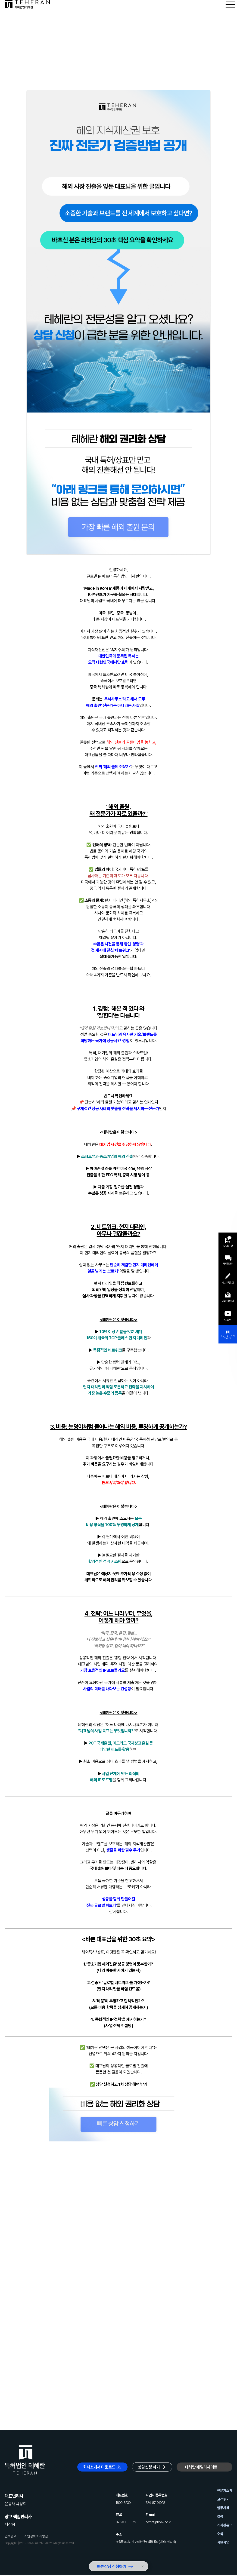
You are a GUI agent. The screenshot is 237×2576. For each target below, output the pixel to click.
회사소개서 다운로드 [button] (99, 2467)
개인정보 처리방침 (36, 2536)
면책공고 (10, 2536)
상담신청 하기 (149, 2467)
